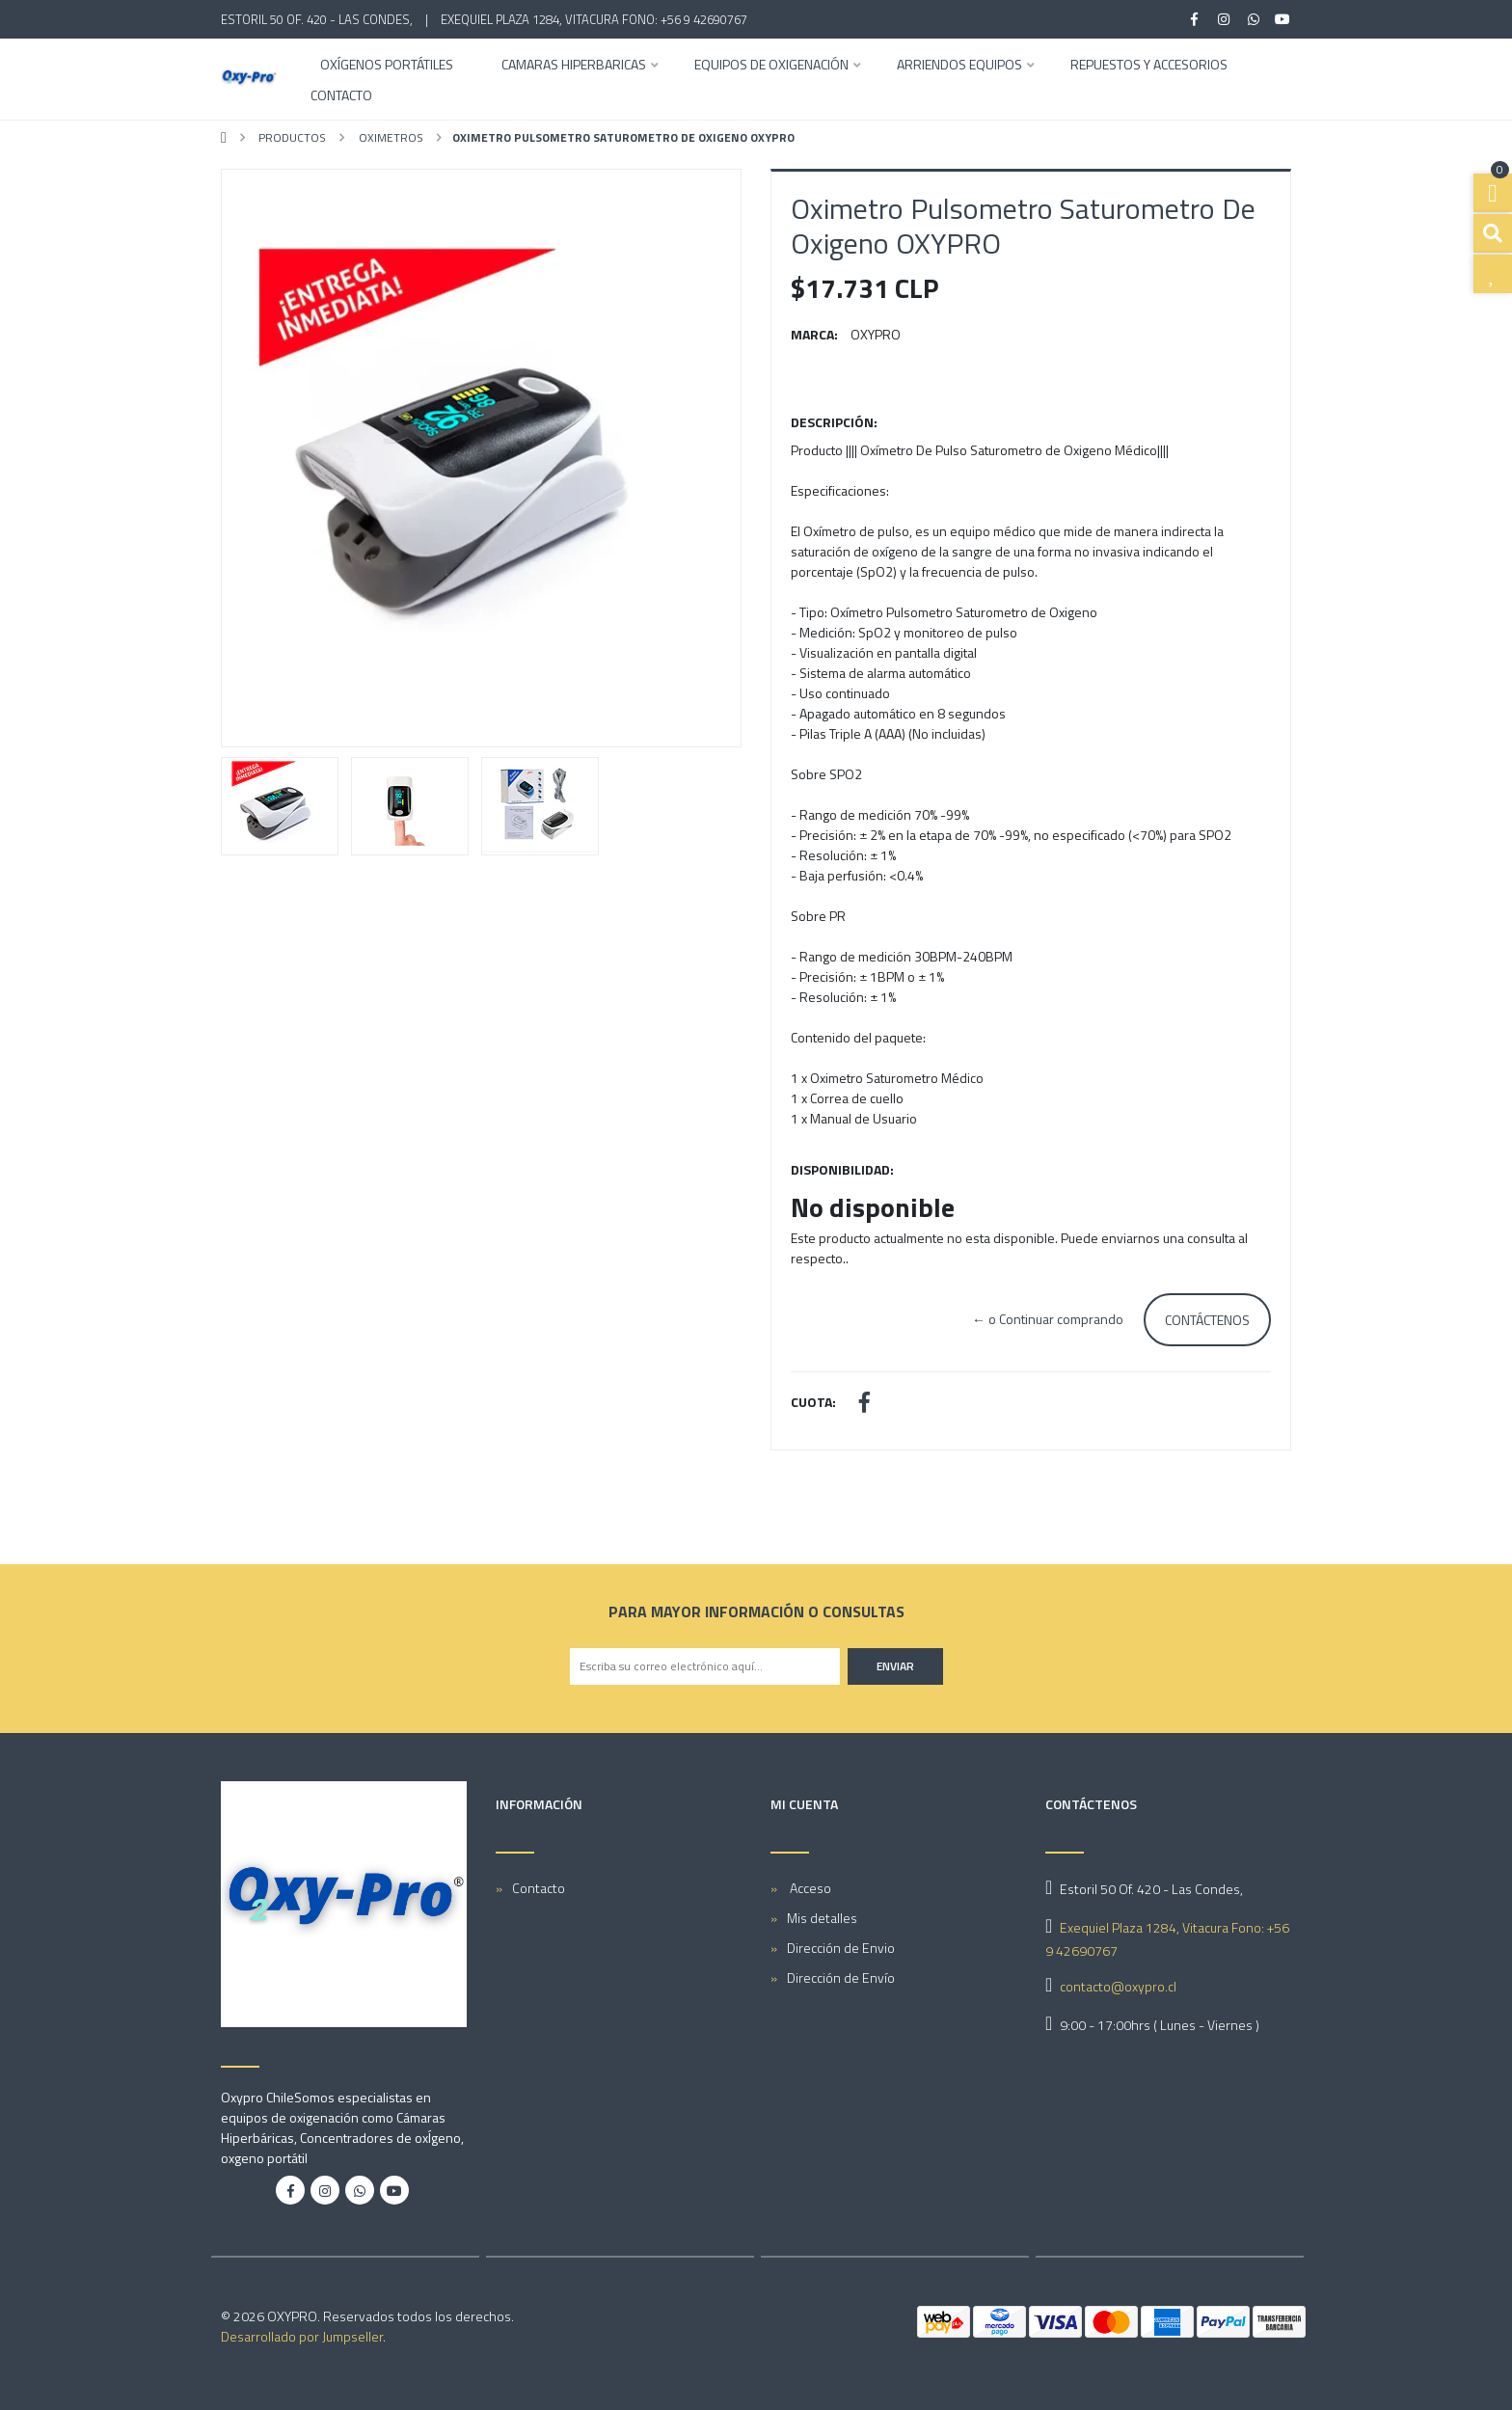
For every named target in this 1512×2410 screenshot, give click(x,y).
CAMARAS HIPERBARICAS (573, 66)
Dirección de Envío (841, 1977)
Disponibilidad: (842, 1169)
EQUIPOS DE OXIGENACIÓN (771, 66)
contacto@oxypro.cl (1118, 1986)
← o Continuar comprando (1047, 1319)
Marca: (814, 334)
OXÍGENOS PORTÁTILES (386, 66)
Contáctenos (1207, 1320)
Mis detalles (822, 1918)
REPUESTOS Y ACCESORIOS (1149, 66)
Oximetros (389, 137)
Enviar (895, 1666)
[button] (261, 458)
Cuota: (813, 1402)
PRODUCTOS (291, 137)
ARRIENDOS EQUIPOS (959, 66)
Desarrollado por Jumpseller (302, 2336)
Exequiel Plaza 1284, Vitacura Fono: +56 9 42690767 (594, 19)
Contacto (341, 97)
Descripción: (834, 422)
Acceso (809, 1888)
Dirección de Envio (841, 1947)
